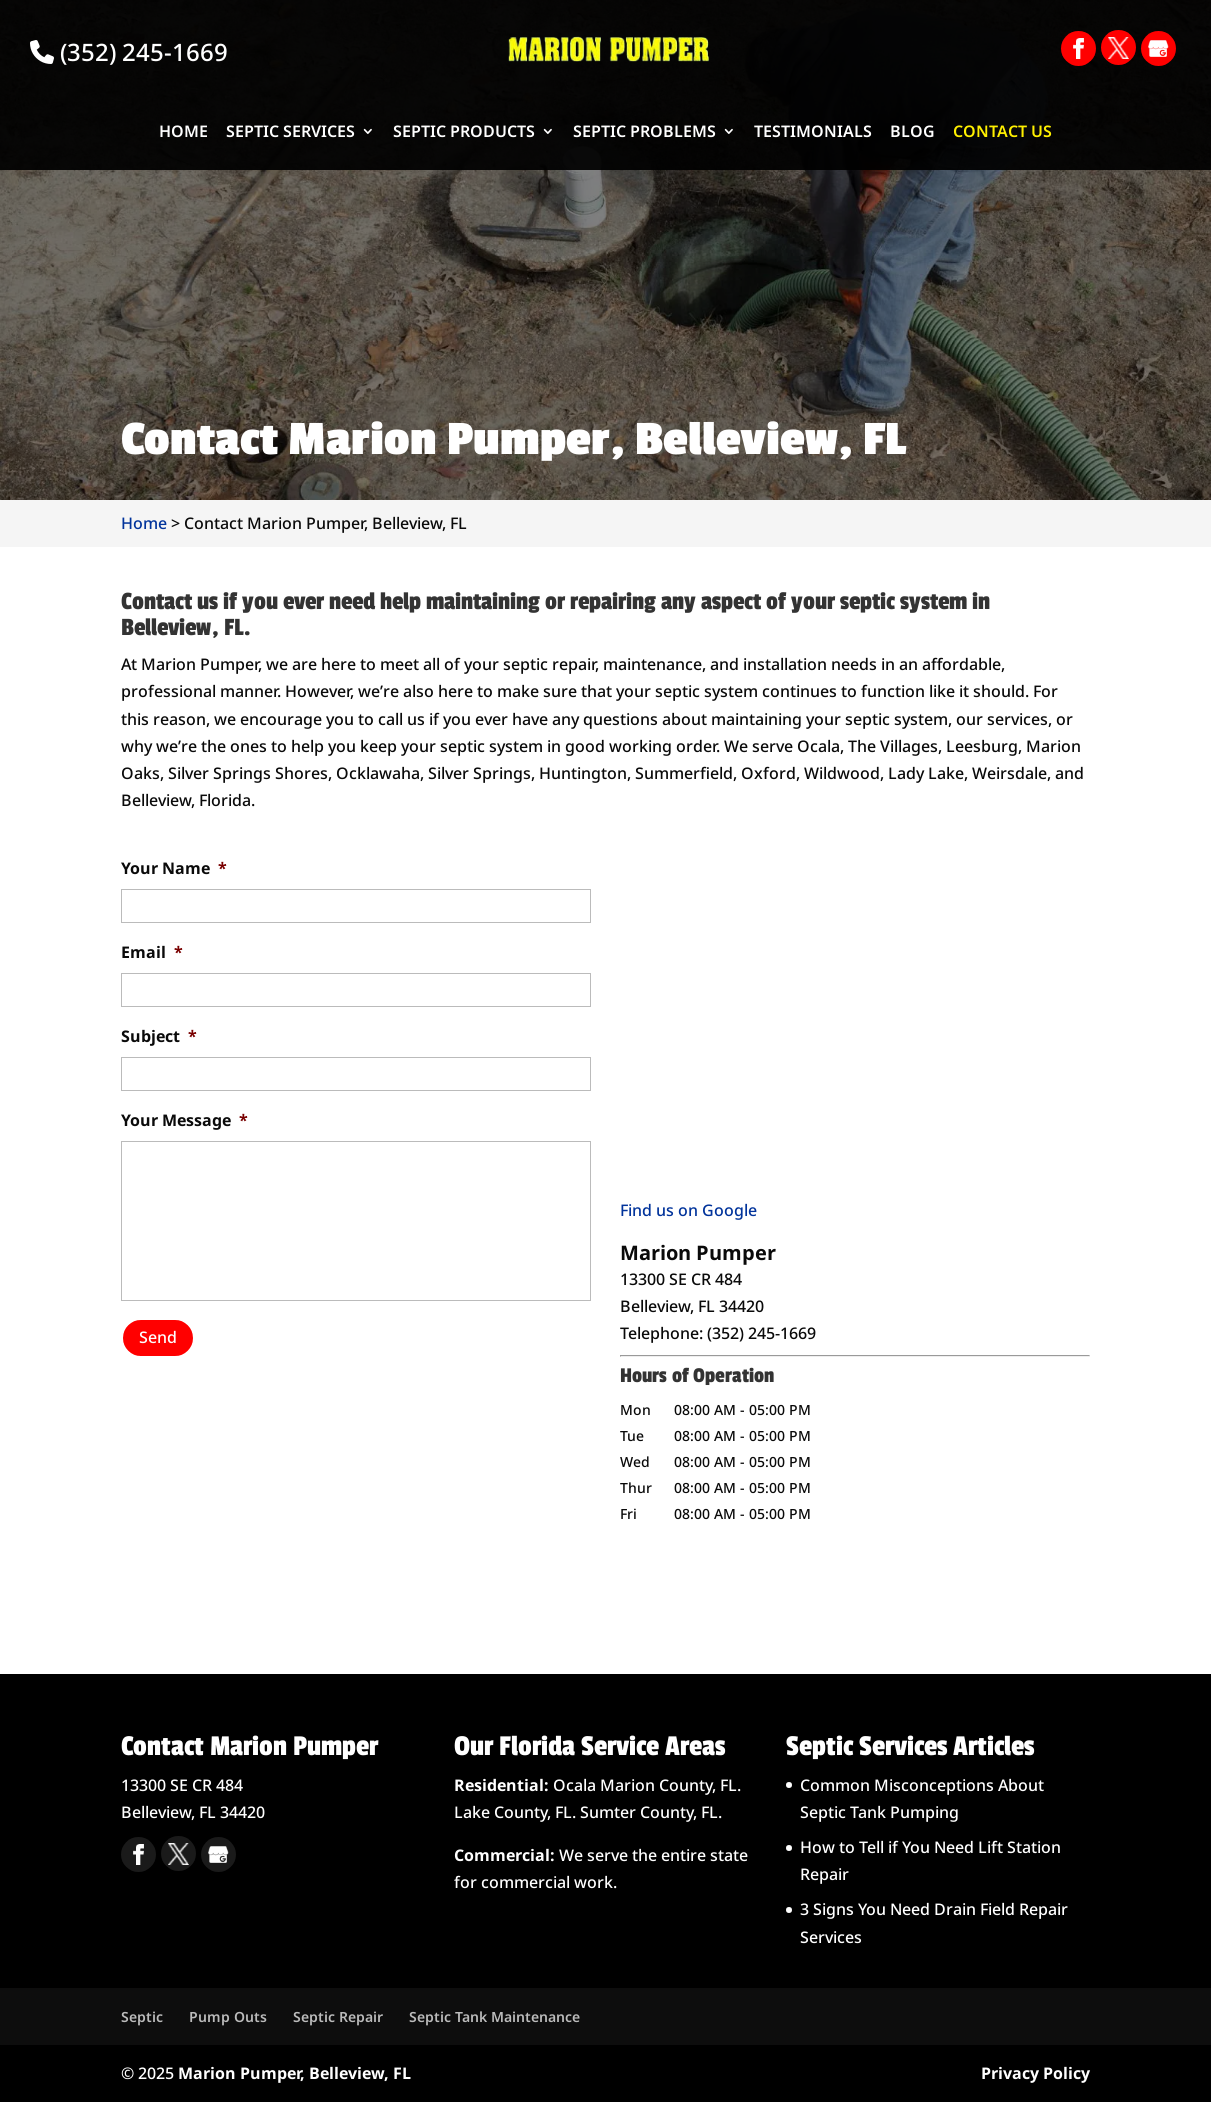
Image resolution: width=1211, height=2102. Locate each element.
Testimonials (813, 133)
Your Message (184, 1120)
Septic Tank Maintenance (494, 2016)
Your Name (174, 868)
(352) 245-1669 (129, 51)
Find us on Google (688, 1210)
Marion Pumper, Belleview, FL (294, 2073)
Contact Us (1002, 133)
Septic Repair (338, 2016)
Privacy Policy (1035, 2073)
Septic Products (464, 133)
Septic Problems (644, 133)
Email (152, 952)
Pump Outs (228, 2016)
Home (183, 133)
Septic (142, 2016)
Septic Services (290, 133)
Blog (912, 133)
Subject (159, 1036)
